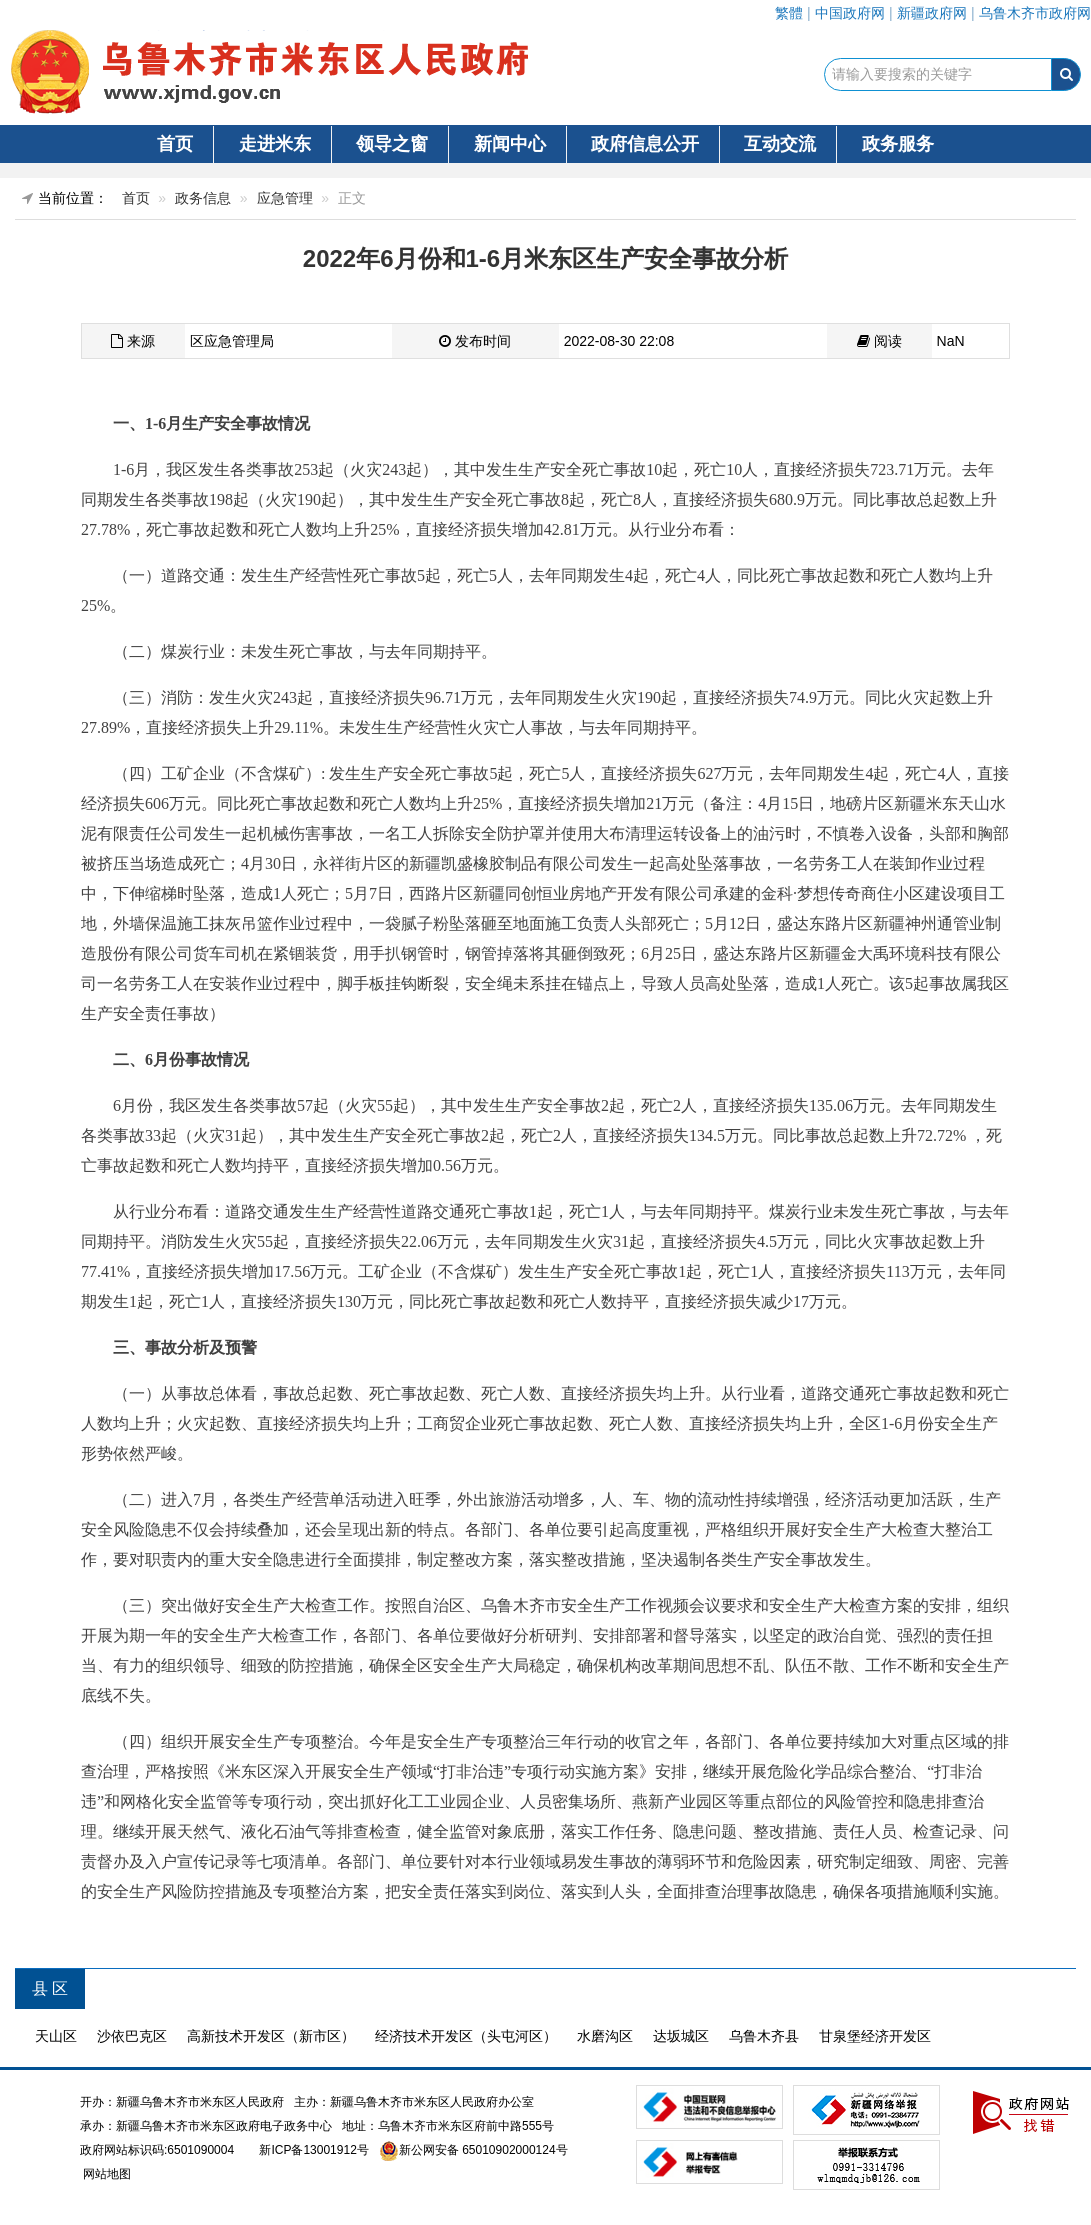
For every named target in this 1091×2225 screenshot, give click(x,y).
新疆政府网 (932, 13)
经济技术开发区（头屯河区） (466, 2036)
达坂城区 (681, 2036)
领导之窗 (392, 144)
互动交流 (780, 144)
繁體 (789, 13)
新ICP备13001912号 (313, 2150)
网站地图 (105, 2174)
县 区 (50, 1988)
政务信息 (203, 198)
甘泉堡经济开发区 (875, 2036)
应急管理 (285, 198)
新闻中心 (510, 144)
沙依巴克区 (132, 2036)
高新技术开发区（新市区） (271, 2036)
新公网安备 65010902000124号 (483, 2150)
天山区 (56, 2036)
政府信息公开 (645, 144)
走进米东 (275, 144)
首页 (175, 144)
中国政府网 (850, 13)
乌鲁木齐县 (764, 2036)
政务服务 (898, 144)
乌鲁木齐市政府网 (1035, 13)
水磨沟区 (605, 2036)
